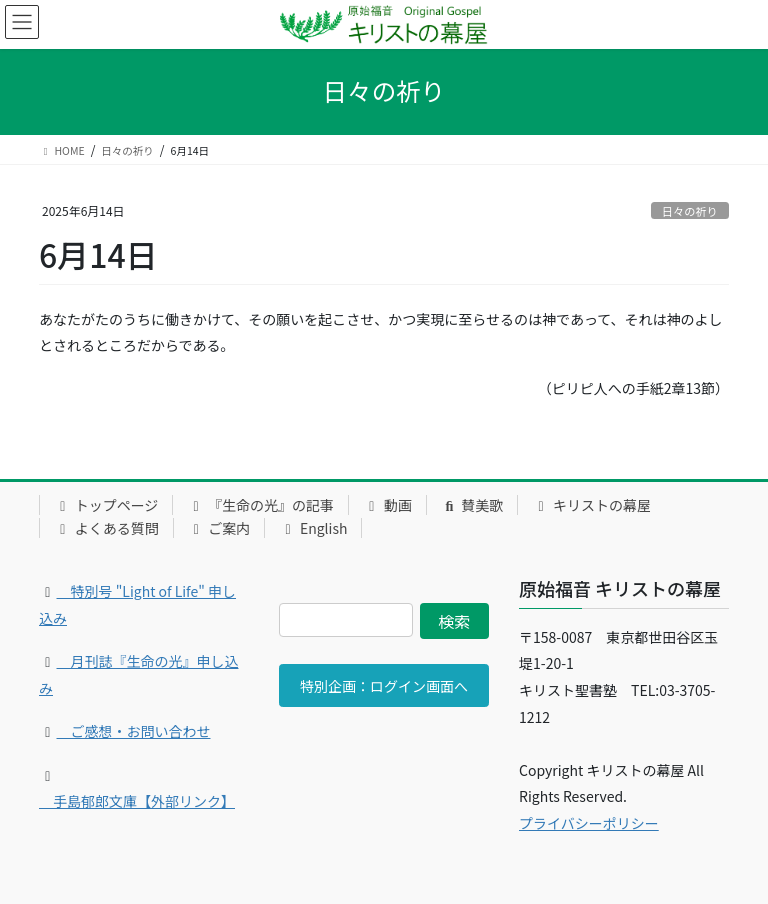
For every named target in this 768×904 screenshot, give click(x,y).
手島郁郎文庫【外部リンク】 (137, 801)
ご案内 (219, 528)
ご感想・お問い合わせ (134, 731)
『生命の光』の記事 (260, 505)
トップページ (106, 505)
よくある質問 (106, 528)
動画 (387, 505)
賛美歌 (472, 505)
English (313, 528)
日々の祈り (690, 211)
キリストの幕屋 (591, 505)
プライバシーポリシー (589, 823)
